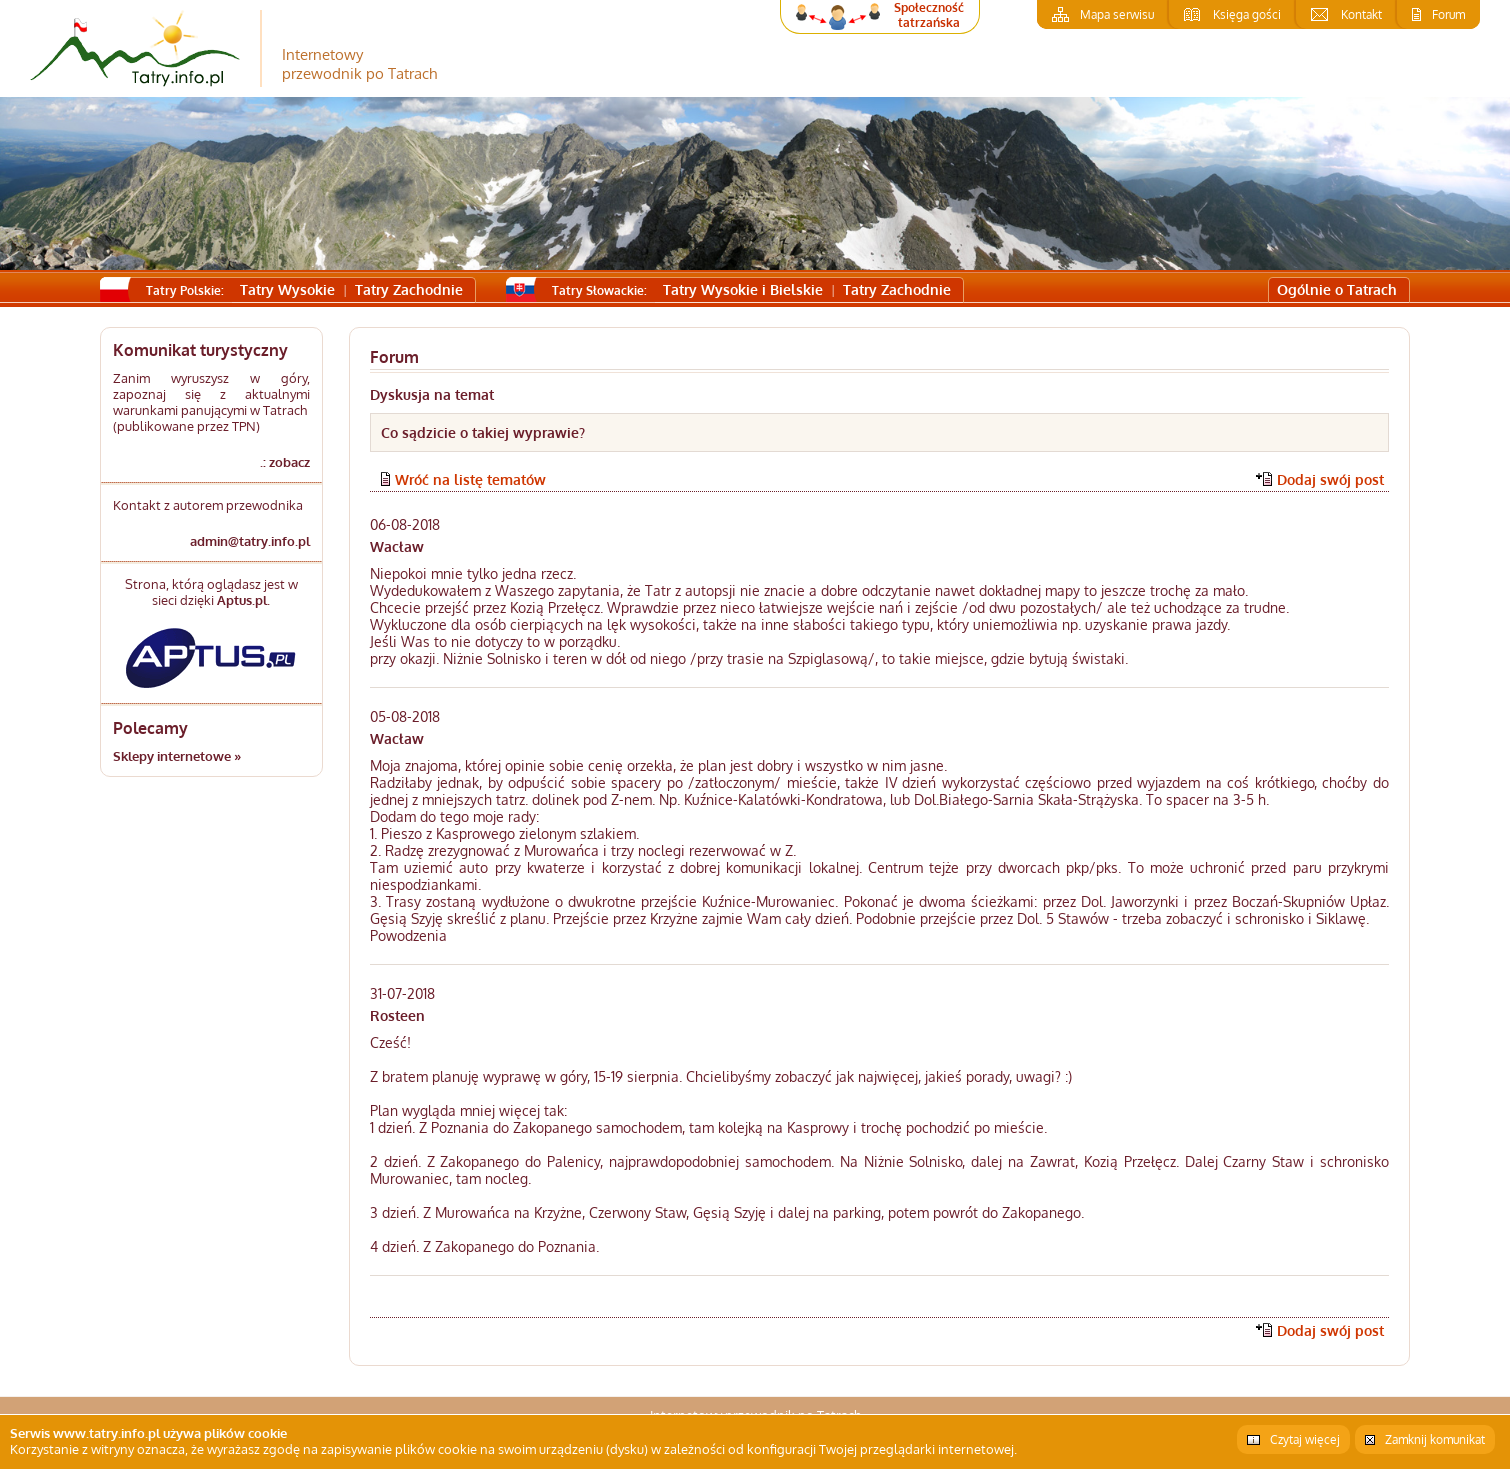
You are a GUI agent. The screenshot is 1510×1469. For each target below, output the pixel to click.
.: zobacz (285, 462)
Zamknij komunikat (1435, 1439)
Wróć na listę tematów (470, 479)
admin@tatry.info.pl (250, 541)
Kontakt (1361, 14)
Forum (1448, 14)
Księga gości (1247, 14)
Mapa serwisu (1117, 14)
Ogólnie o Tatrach (1337, 289)
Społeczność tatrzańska (929, 15)
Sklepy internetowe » (177, 756)
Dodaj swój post (1330, 479)
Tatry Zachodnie (409, 289)
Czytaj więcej (1305, 1439)
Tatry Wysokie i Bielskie (743, 289)
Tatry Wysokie (287, 289)
